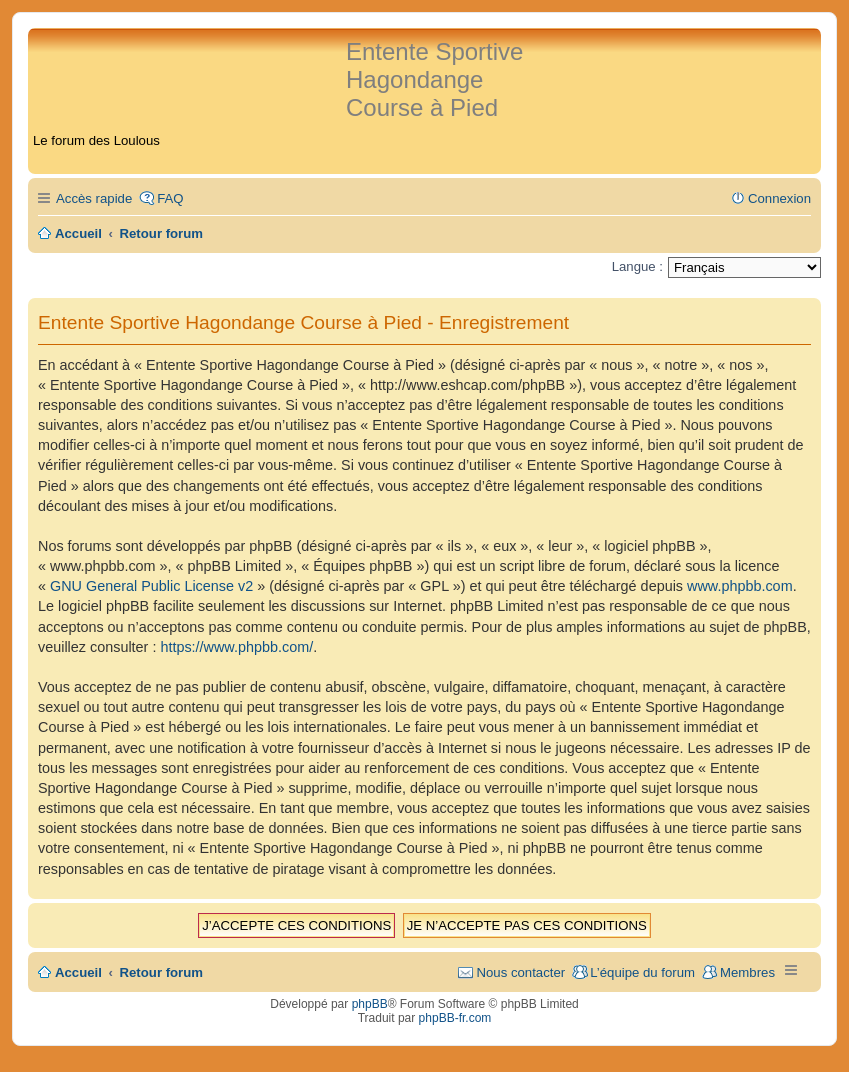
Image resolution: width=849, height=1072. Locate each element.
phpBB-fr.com (455, 1018)
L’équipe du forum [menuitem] (642, 972)
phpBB (370, 1004)
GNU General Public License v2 (151, 586)
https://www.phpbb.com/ (236, 647)
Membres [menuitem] (747, 972)
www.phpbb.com (740, 586)
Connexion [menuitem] (779, 198)
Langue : (637, 266)
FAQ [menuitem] (170, 198)
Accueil (78, 972)
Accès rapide (94, 198)
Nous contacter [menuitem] (520, 972)
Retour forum (162, 972)
